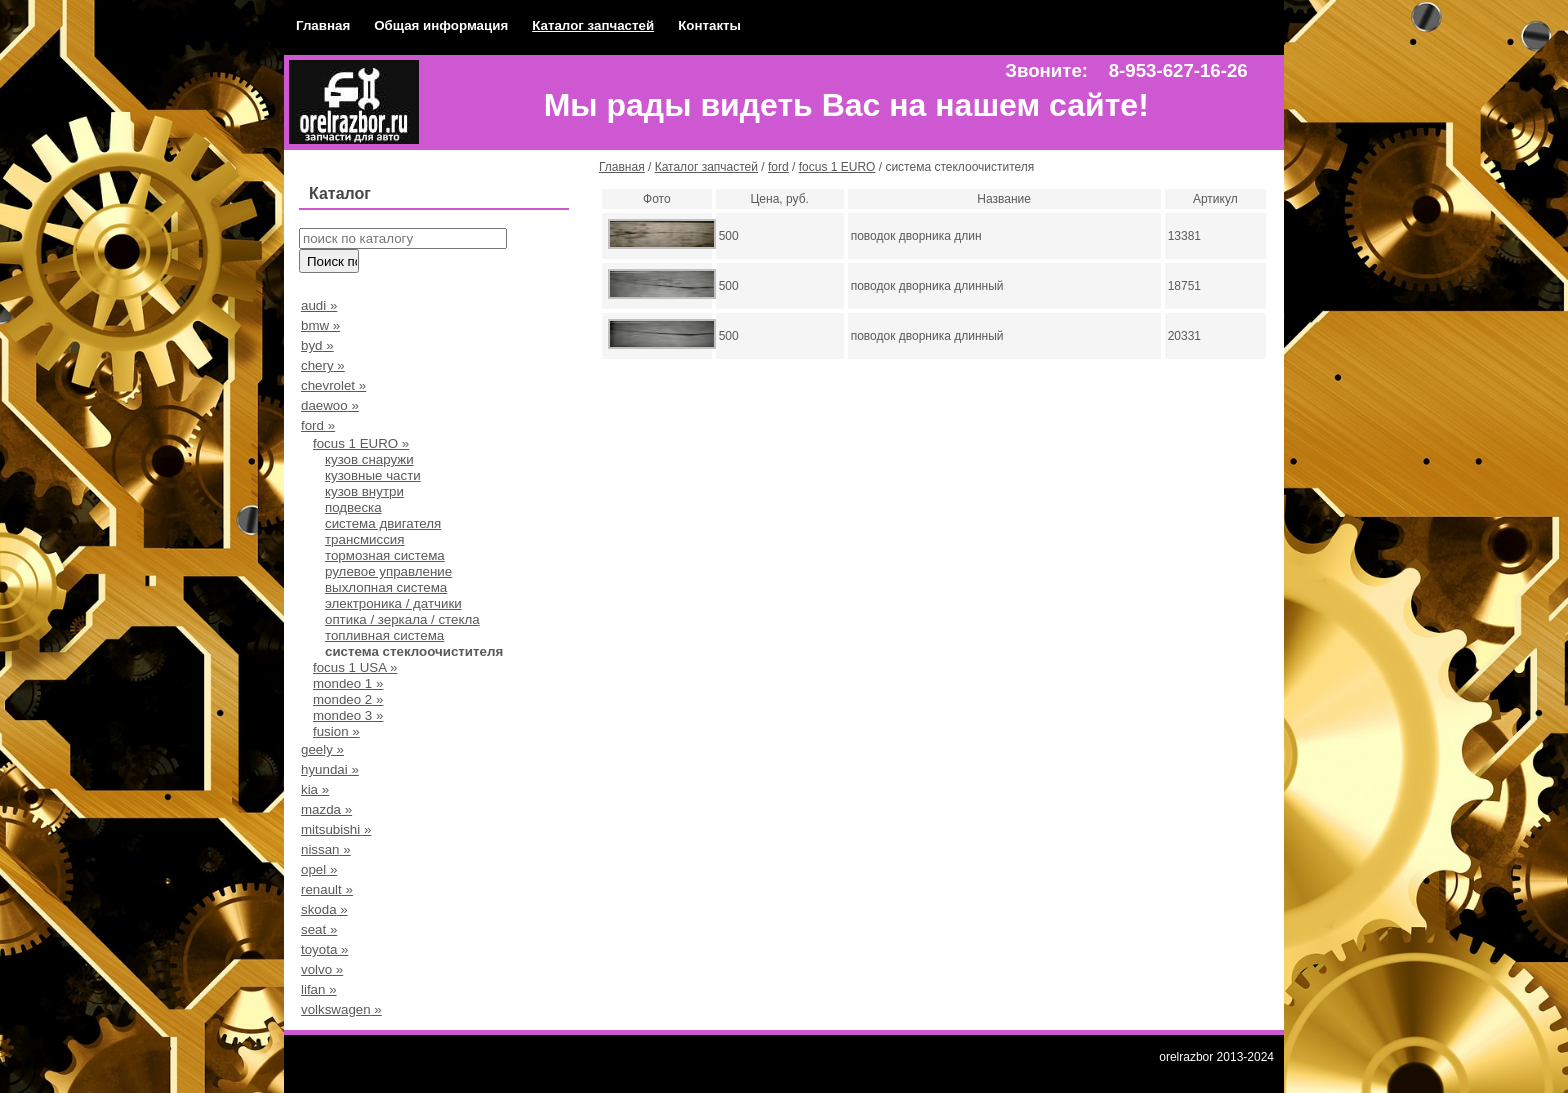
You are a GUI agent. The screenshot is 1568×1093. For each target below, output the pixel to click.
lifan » (319, 989)
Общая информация (441, 25)
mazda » (326, 809)
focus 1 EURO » (361, 443)
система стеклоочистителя (414, 651)
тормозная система (385, 555)
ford (778, 167)
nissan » (326, 849)
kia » (315, 789)
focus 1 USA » (355, 667)
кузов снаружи (369, 459)
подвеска (353, 507)
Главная (323, 25)
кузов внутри (364, 491)
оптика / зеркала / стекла (402, 619)
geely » (322, 749)
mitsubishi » (336, 829)
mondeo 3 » (348, 715)
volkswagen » (341, 1009)
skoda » (324, 909)
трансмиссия (365, 539)
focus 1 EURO (837, 167)
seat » (319, 929)
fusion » (336, 731)
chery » (323, 365)
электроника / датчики (393, 603)
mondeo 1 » (348, 683)
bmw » (320, 325)
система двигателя (383, 523)
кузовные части (373, 475)
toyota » (324, 949)
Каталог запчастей (593, 25)
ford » (318, 425)
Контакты (709, 25)
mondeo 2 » (348, 699)
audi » (319, 305)
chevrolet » (333, 385)
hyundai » (330, 769)
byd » (317, 345)
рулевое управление (388, 571)
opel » (319, 869)
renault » (327, 889)
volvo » (322, 969)
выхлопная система (386, 587)
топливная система (384, 635)
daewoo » (330, 405)
